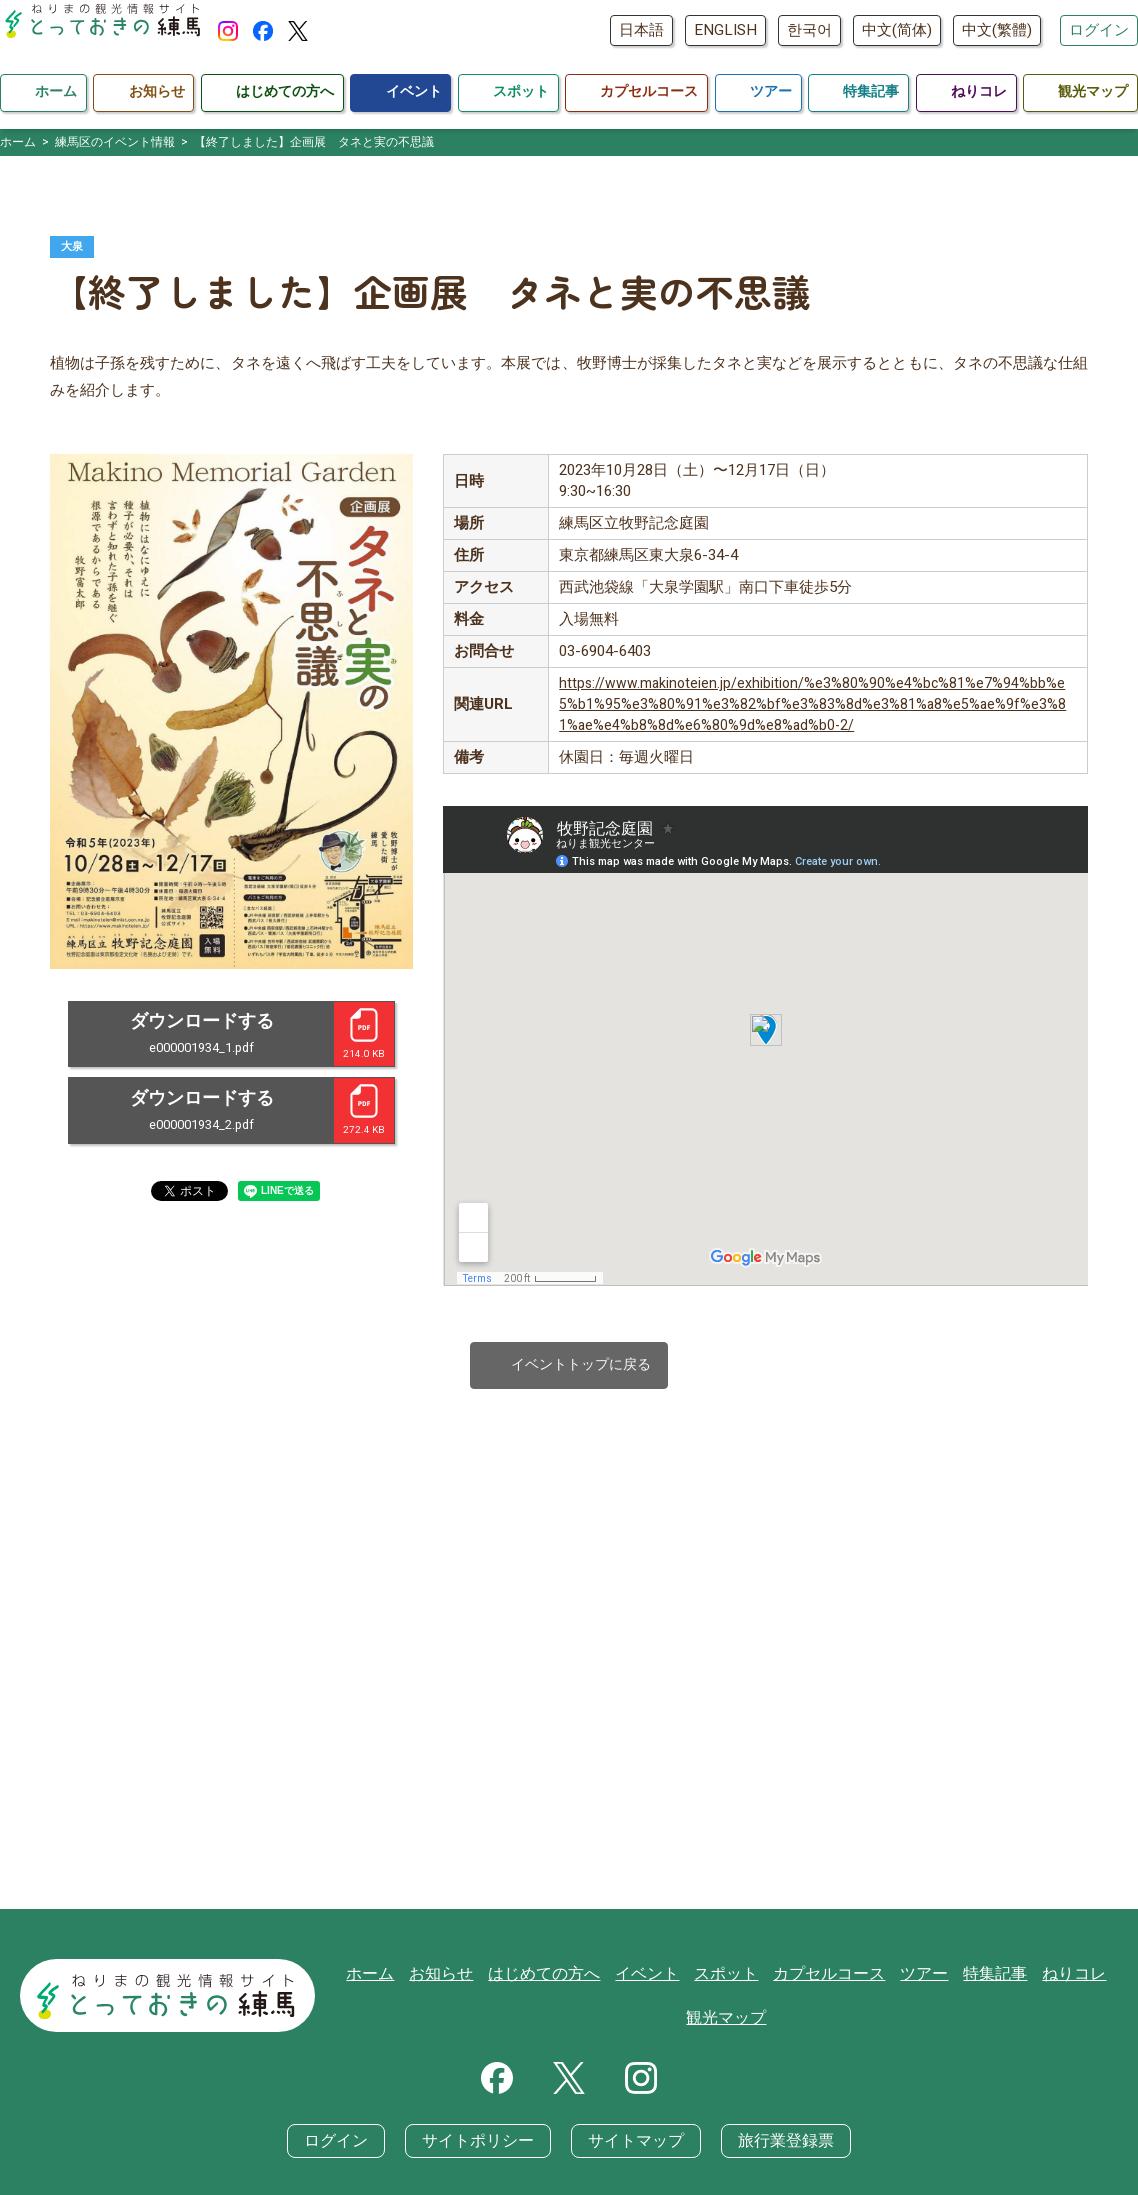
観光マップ (731, 2022)
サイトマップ (633, 2145)
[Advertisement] (569, 1693)
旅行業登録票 (775, 2145)
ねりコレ (1062, 1977)
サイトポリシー (483, 2145)
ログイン (1099, 30)
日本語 (641, 30)
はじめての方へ (559, 1977)
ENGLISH (725, 30)
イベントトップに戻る (569, 1367)
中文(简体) (897, 30)
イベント (657, 1977)
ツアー (919, 1977)
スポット (732, 1977)
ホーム (394, 1977)
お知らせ (462, 1977)
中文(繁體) (997, 30)
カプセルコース (829, 1977)
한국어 (809, 30)
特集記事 (987, 1977)
